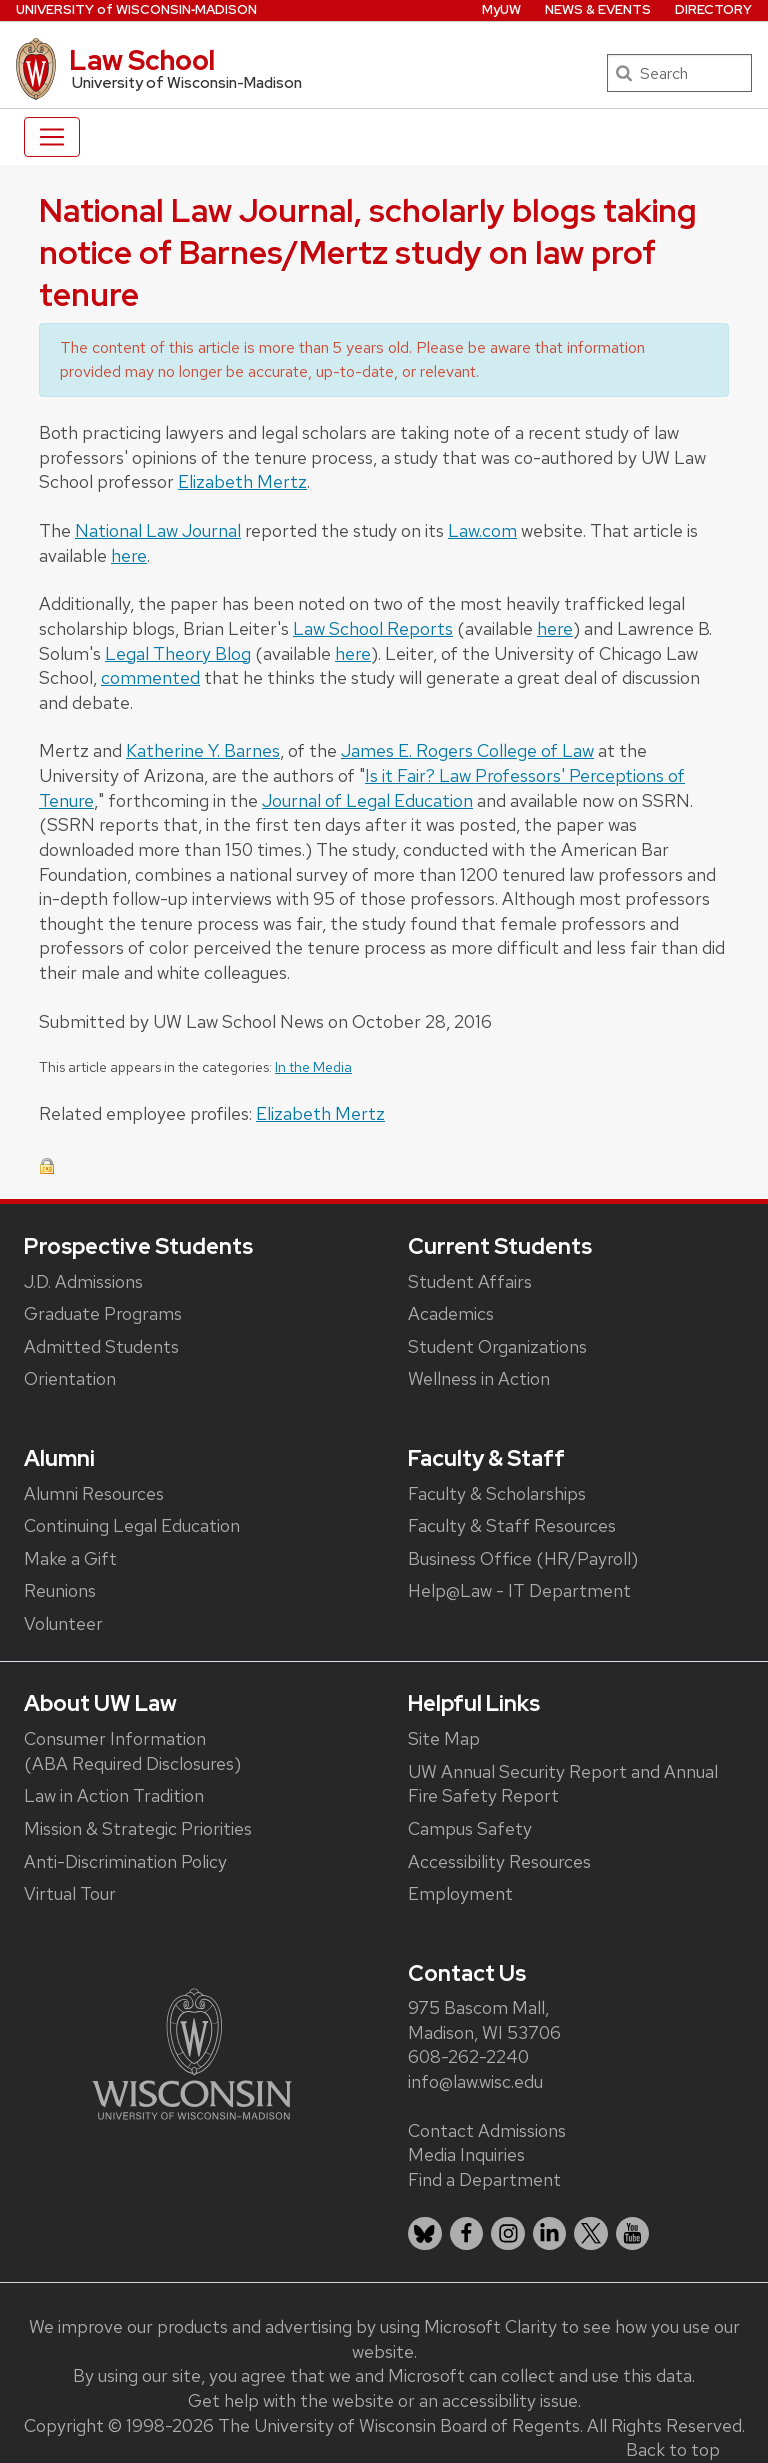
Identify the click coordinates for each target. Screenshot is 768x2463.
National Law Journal (158, 530)
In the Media (313, 1067)
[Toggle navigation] (52, 137)
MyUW (501, 9)
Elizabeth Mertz (242, 481)
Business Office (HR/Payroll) (523, 1558)
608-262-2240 (468, 2056)
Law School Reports (373, 628)
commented (150, 677)
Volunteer (63, 1623)
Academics (451, 1313)
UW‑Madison (136, 9)
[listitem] (425, 2234)
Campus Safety (470, 1828)
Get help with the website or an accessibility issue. (384, 2400)
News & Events (598, 9)
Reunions (60, 1590)
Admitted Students (101, 1346)
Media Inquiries (466, 2154)
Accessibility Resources (499, 1861)
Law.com (482, 530)
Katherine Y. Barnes (203, 750)
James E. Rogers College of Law (467, 750)
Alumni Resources (94, 1493)
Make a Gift (70, 1558)
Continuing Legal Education (132, 1525)
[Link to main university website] (192, 2052)
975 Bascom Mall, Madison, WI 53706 (484, 2020)
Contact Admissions (487, 2130)
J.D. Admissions (83, 1281)
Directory (713, 9)
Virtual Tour (70, 1893)
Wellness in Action (479, 1378)
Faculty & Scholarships (497, 1493)
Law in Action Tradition (114, 1795)
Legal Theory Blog (178, 653)
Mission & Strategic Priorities (138, 1828)
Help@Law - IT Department (519, 1590)
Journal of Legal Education (367, 800)
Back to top (673, 2449)
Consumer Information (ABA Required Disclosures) (132, 1751)
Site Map (444, 1738)
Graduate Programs (103, 1313)
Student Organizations (497, 1346)
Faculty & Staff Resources (512, 1525)
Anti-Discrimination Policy (125, 1861)
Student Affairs (470, 1281)
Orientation (70, 1378)
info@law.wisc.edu (475, 2081)
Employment (460, 1893)
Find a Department (484, 2179)
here (129, 555)
